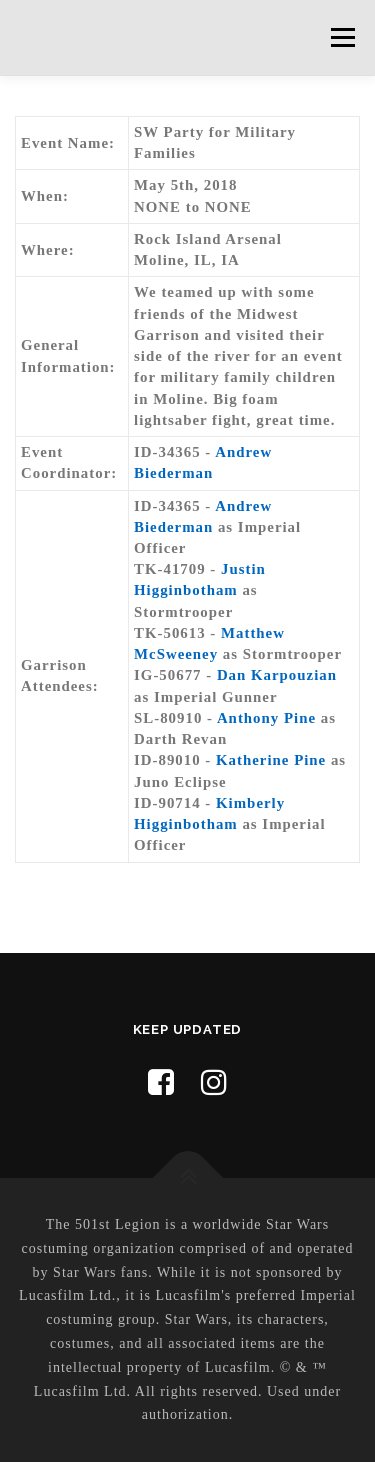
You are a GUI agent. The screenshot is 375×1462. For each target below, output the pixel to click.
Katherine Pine (271, 760)
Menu (342, 37)
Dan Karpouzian (277, 675)
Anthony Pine (266, 718)
